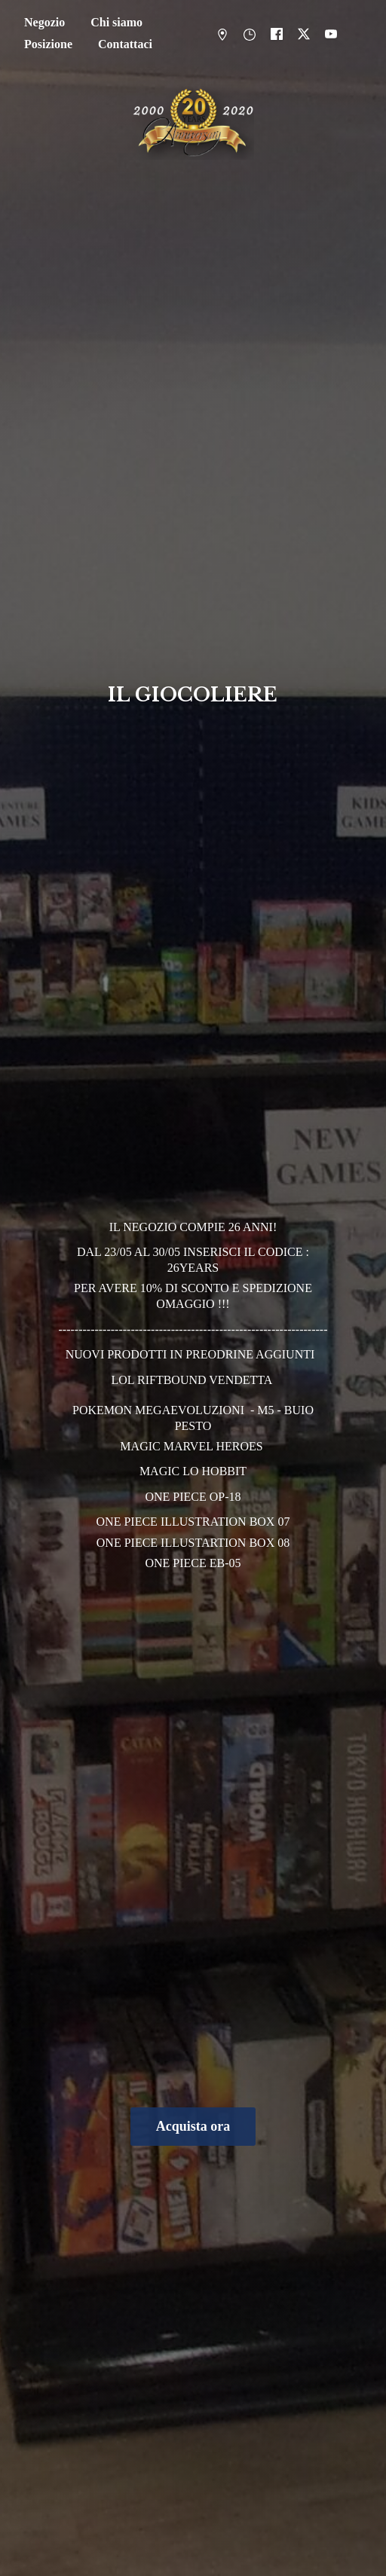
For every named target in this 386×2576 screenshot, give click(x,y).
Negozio (44, 22)
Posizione (48, 44)
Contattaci (125, 44)
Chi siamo (116, 22)
